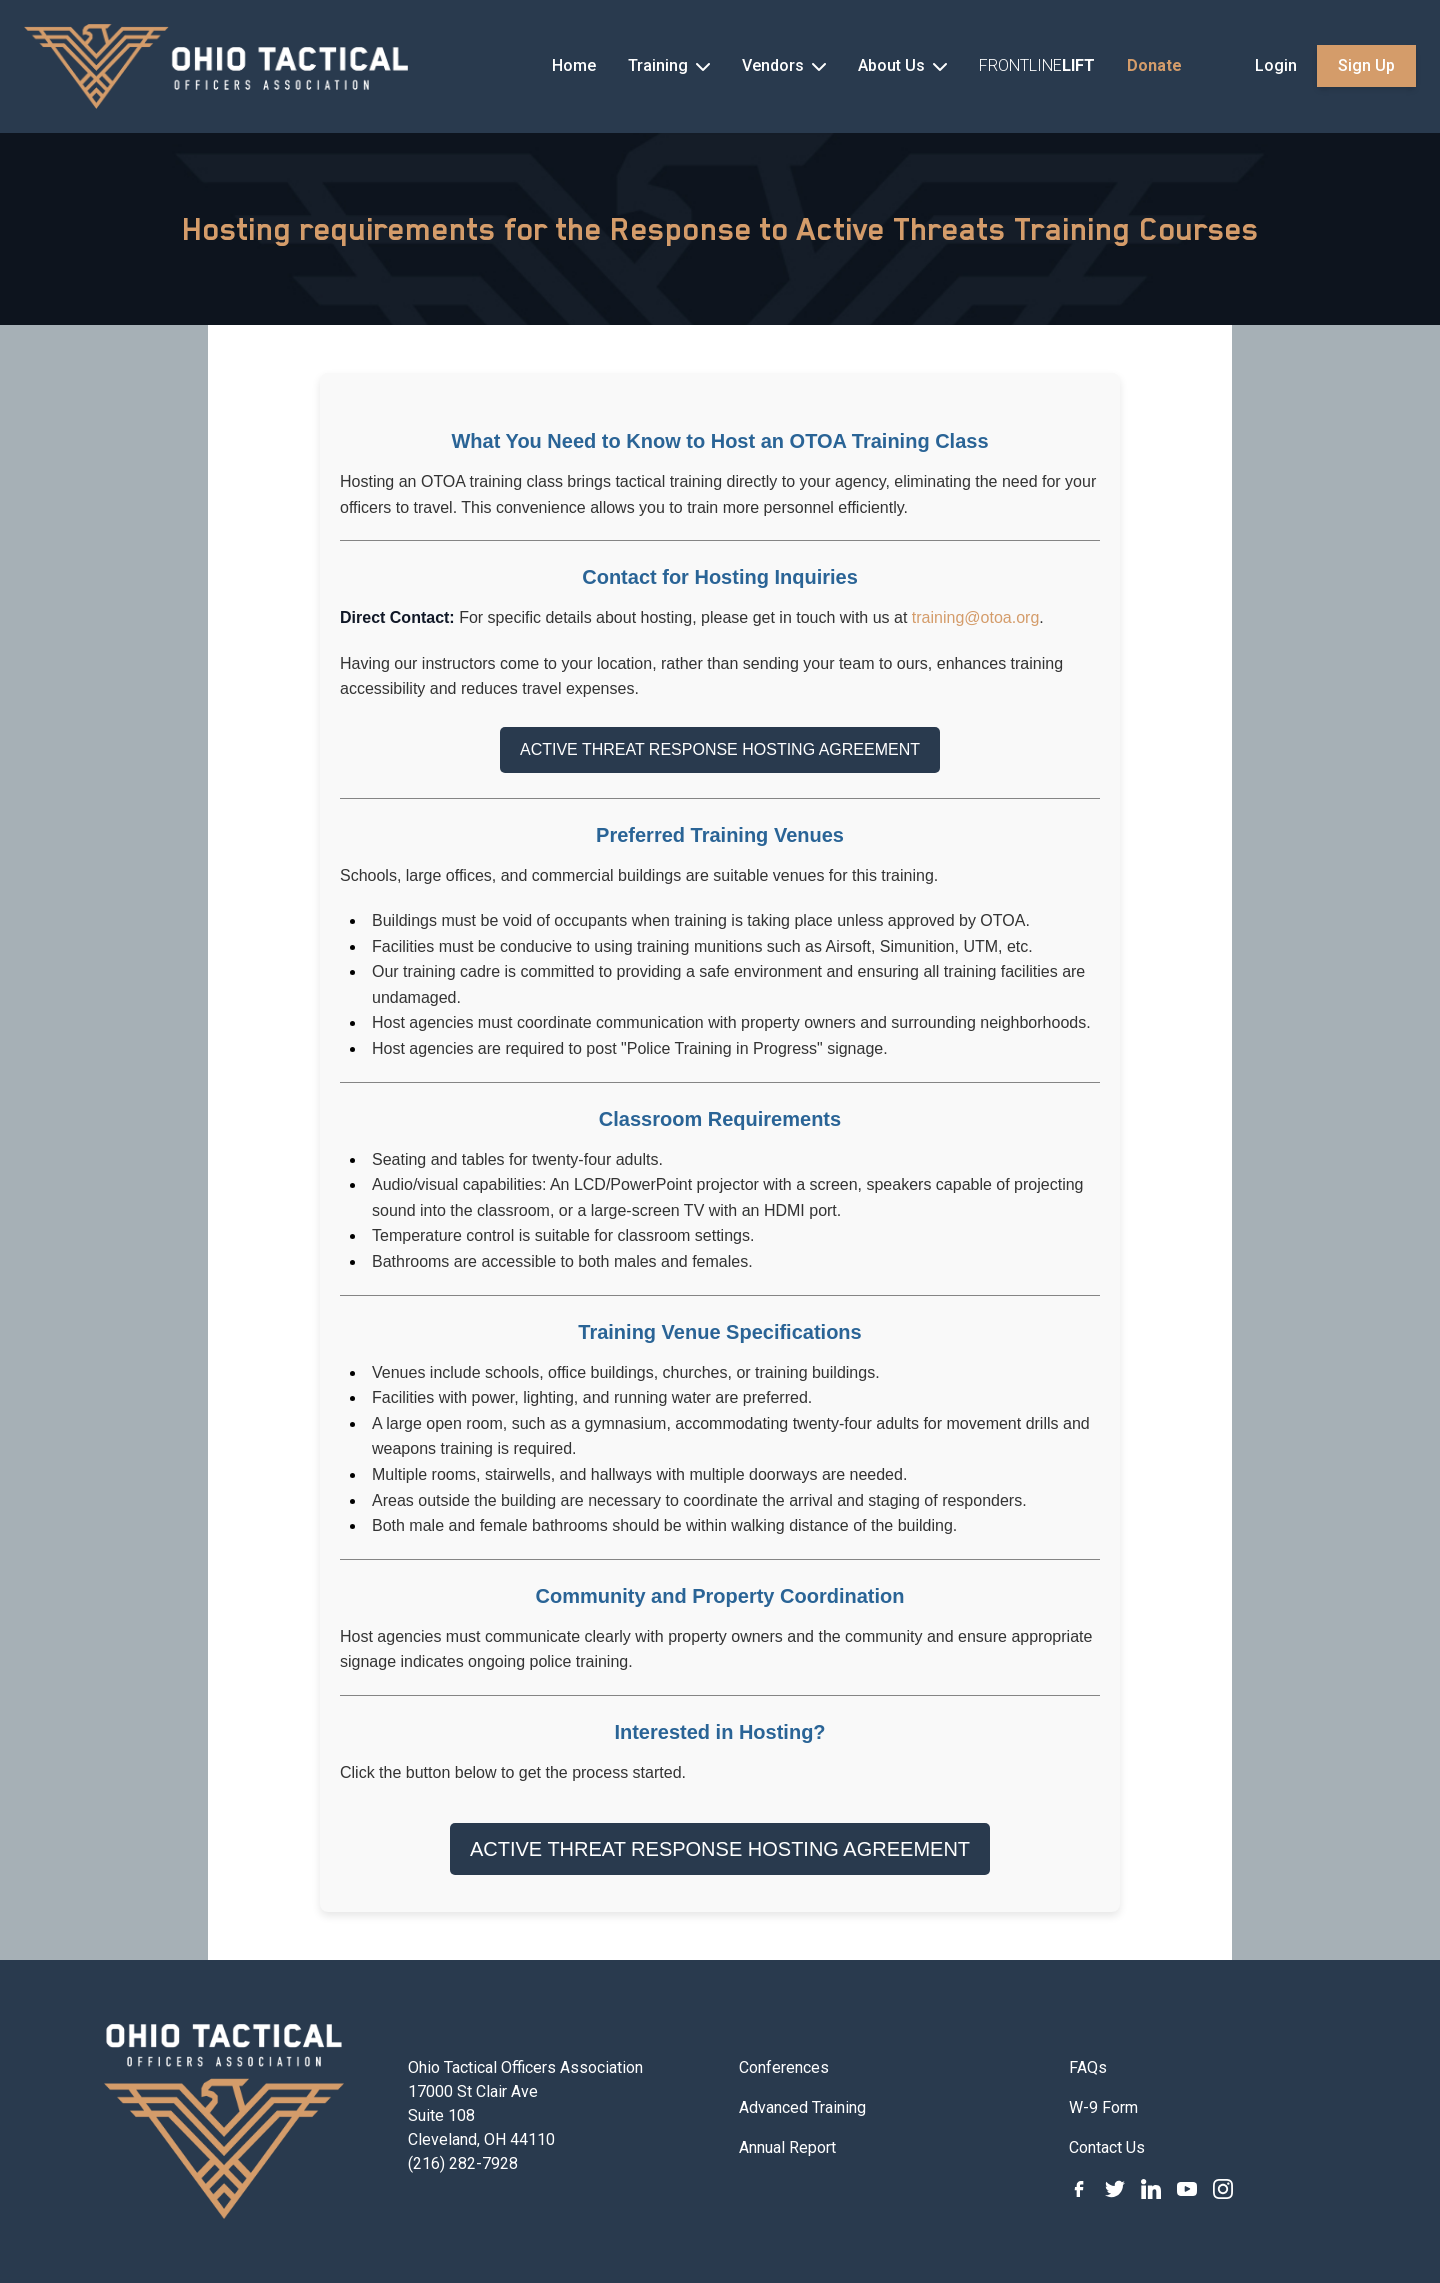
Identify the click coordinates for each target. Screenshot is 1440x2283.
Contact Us (1107, 2147)
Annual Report (787, 2147)
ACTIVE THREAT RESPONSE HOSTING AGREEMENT (720, 749)
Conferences (784, 2067)
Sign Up (1366, 65)
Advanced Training (802, 2107)
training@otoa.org (975, 617)
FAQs (1088, 2067)
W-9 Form (1103, 2107)
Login (1276, 65)
